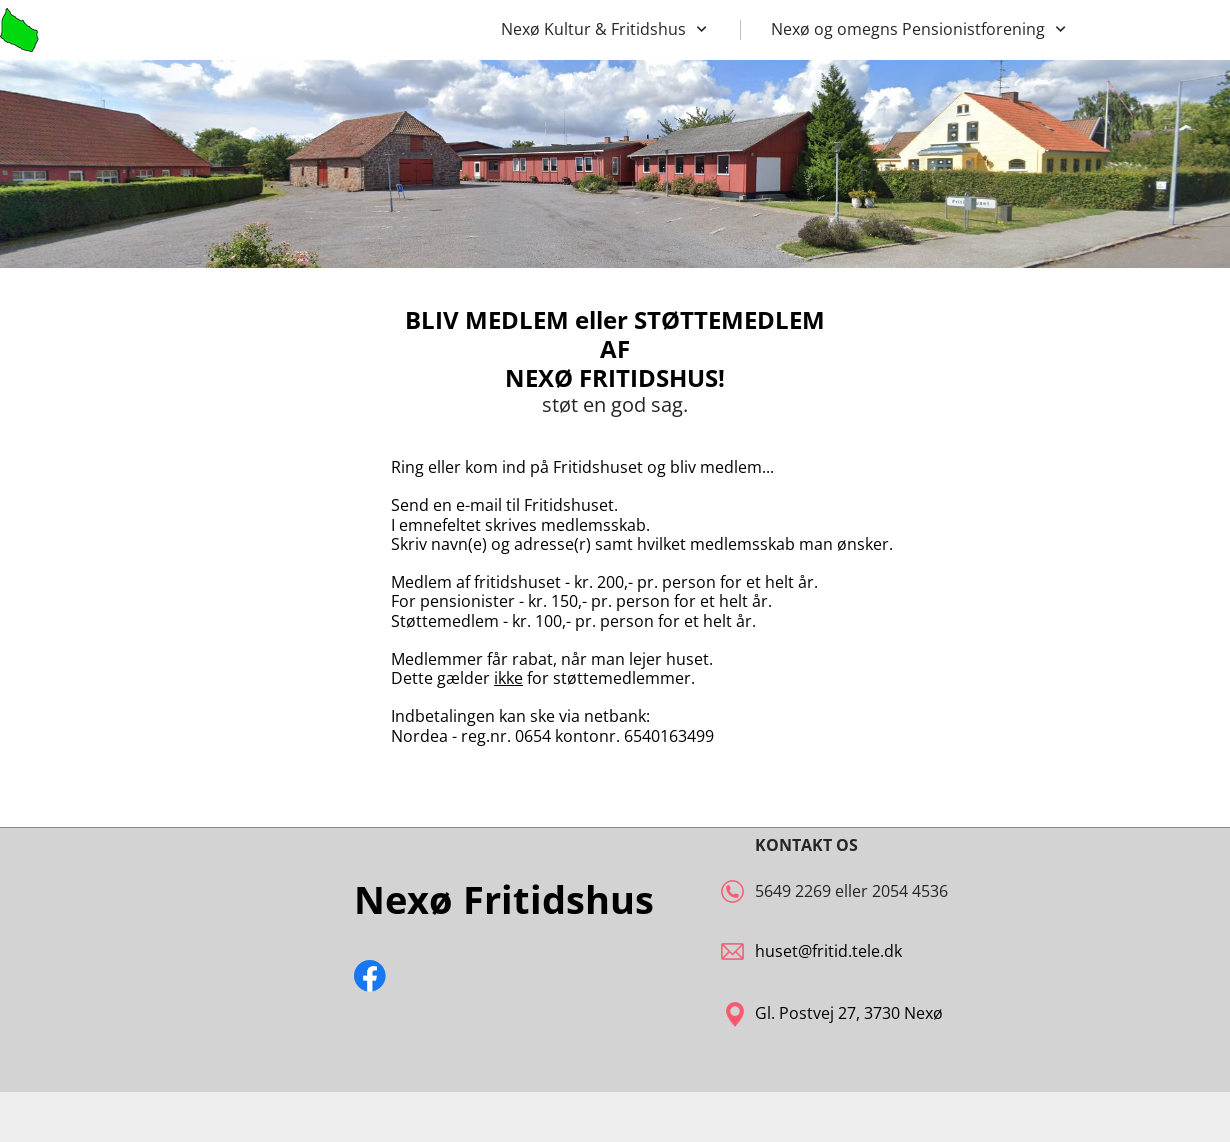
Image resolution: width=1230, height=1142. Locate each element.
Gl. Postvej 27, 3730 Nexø (849, 1013)
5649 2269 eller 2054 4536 (851, 891)
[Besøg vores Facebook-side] (370, 976)
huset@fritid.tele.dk (828, 951)
